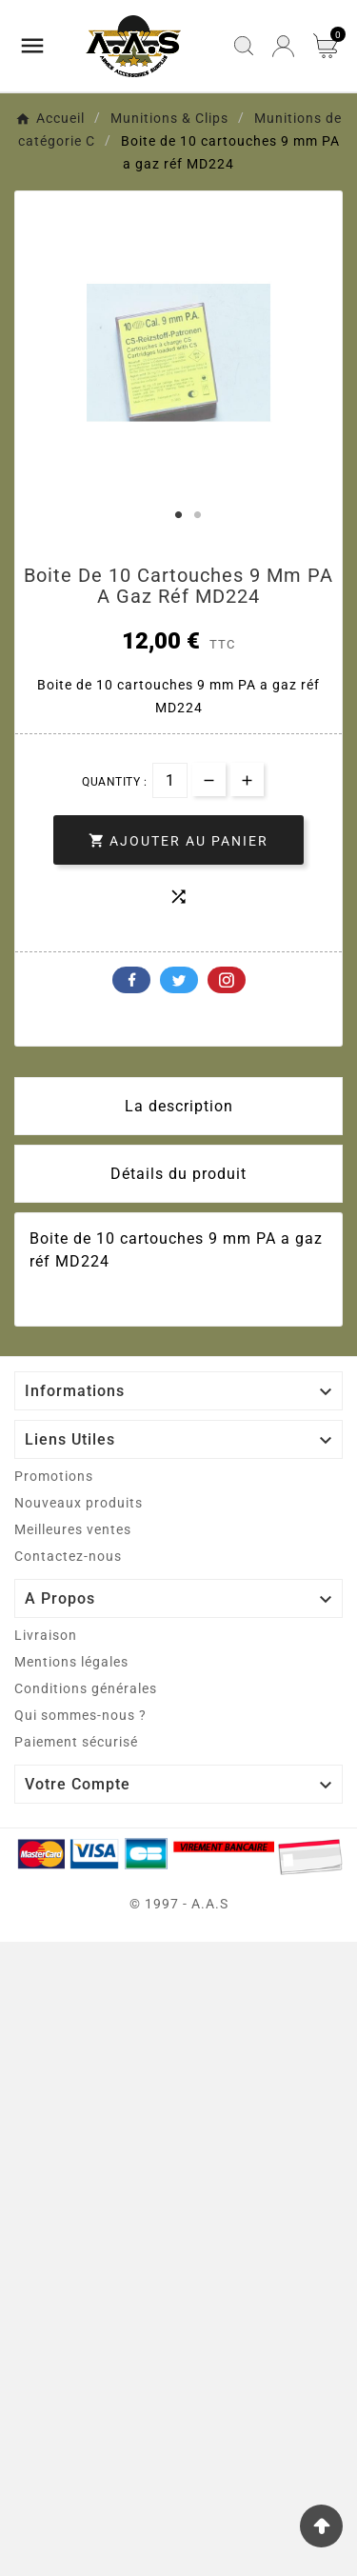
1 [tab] (178, 515)
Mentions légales (71, 1661)
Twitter (179, 980)
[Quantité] (170, 780)
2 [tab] (198, 515)
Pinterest (227, 980)
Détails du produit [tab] (178, 1174)
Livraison (45, 1635)
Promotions (53, 1476)
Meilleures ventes (72, 1529)
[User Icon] (283, 46)
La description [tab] (179, 1106)
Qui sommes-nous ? (80, 1715)
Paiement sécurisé (76, 1741)
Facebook (131, 980)
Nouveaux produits (78, 1502)
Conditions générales (85, 1688)
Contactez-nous (68, 1556)
